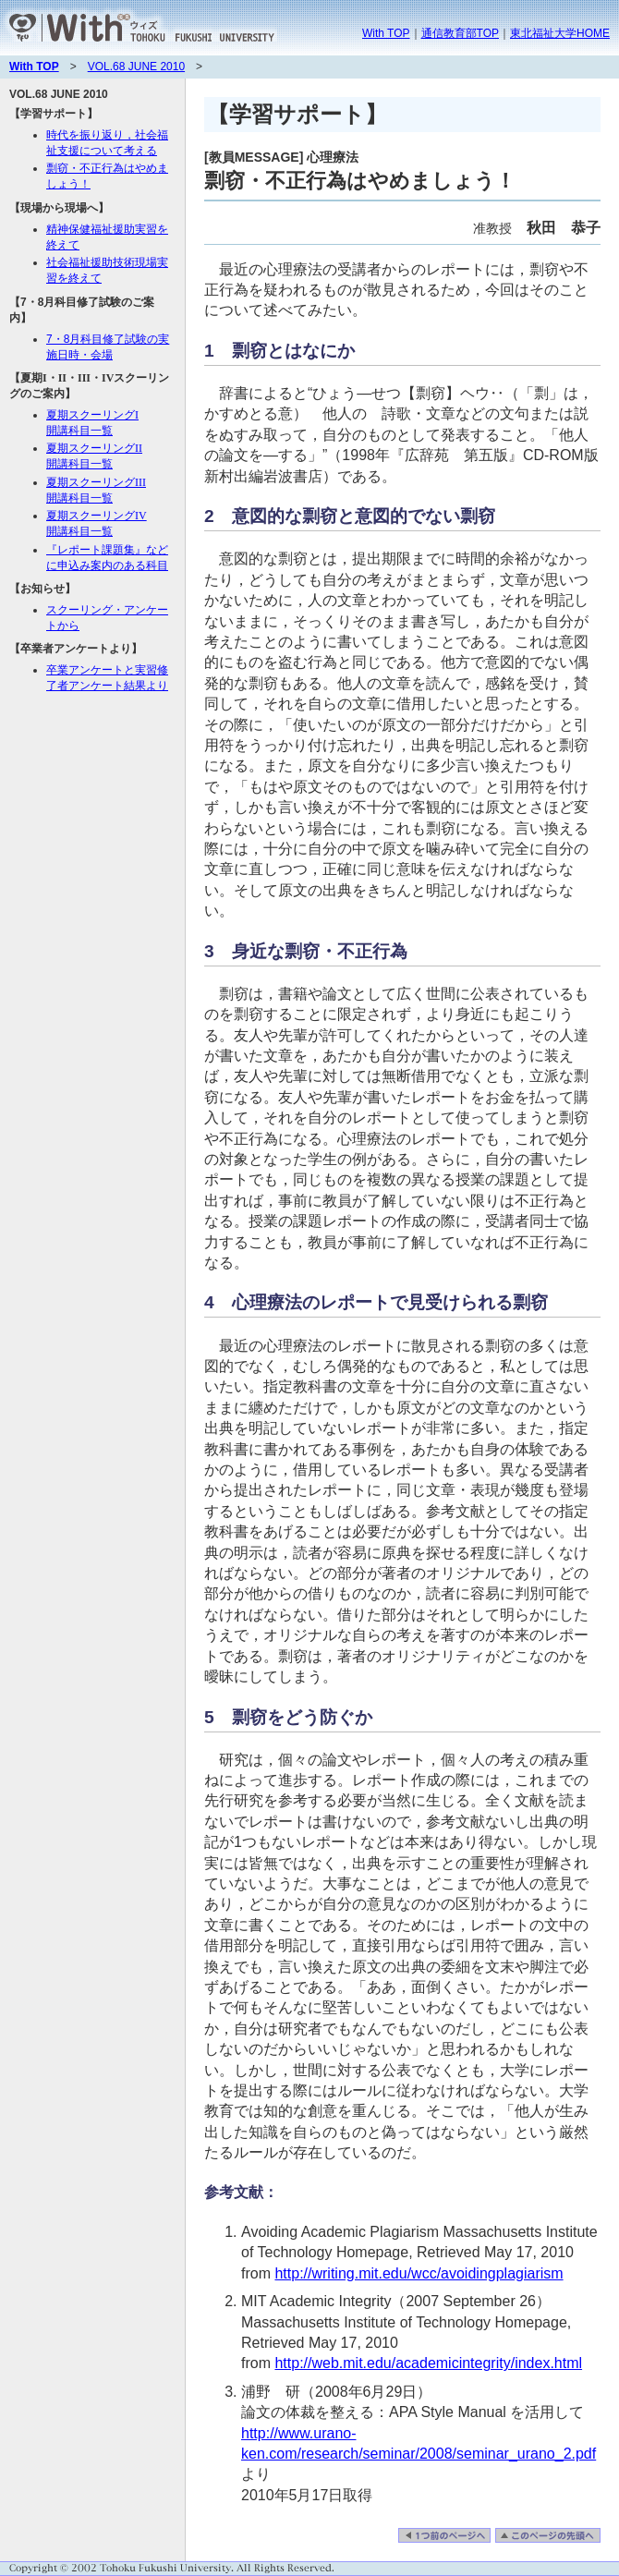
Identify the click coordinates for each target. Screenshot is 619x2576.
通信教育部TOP (460, 33)
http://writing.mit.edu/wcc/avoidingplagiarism (418, 2273)
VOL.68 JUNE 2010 (136, 66)
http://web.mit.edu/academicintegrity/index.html (428, 2363)
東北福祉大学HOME (560, 33)
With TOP (386, 33)
